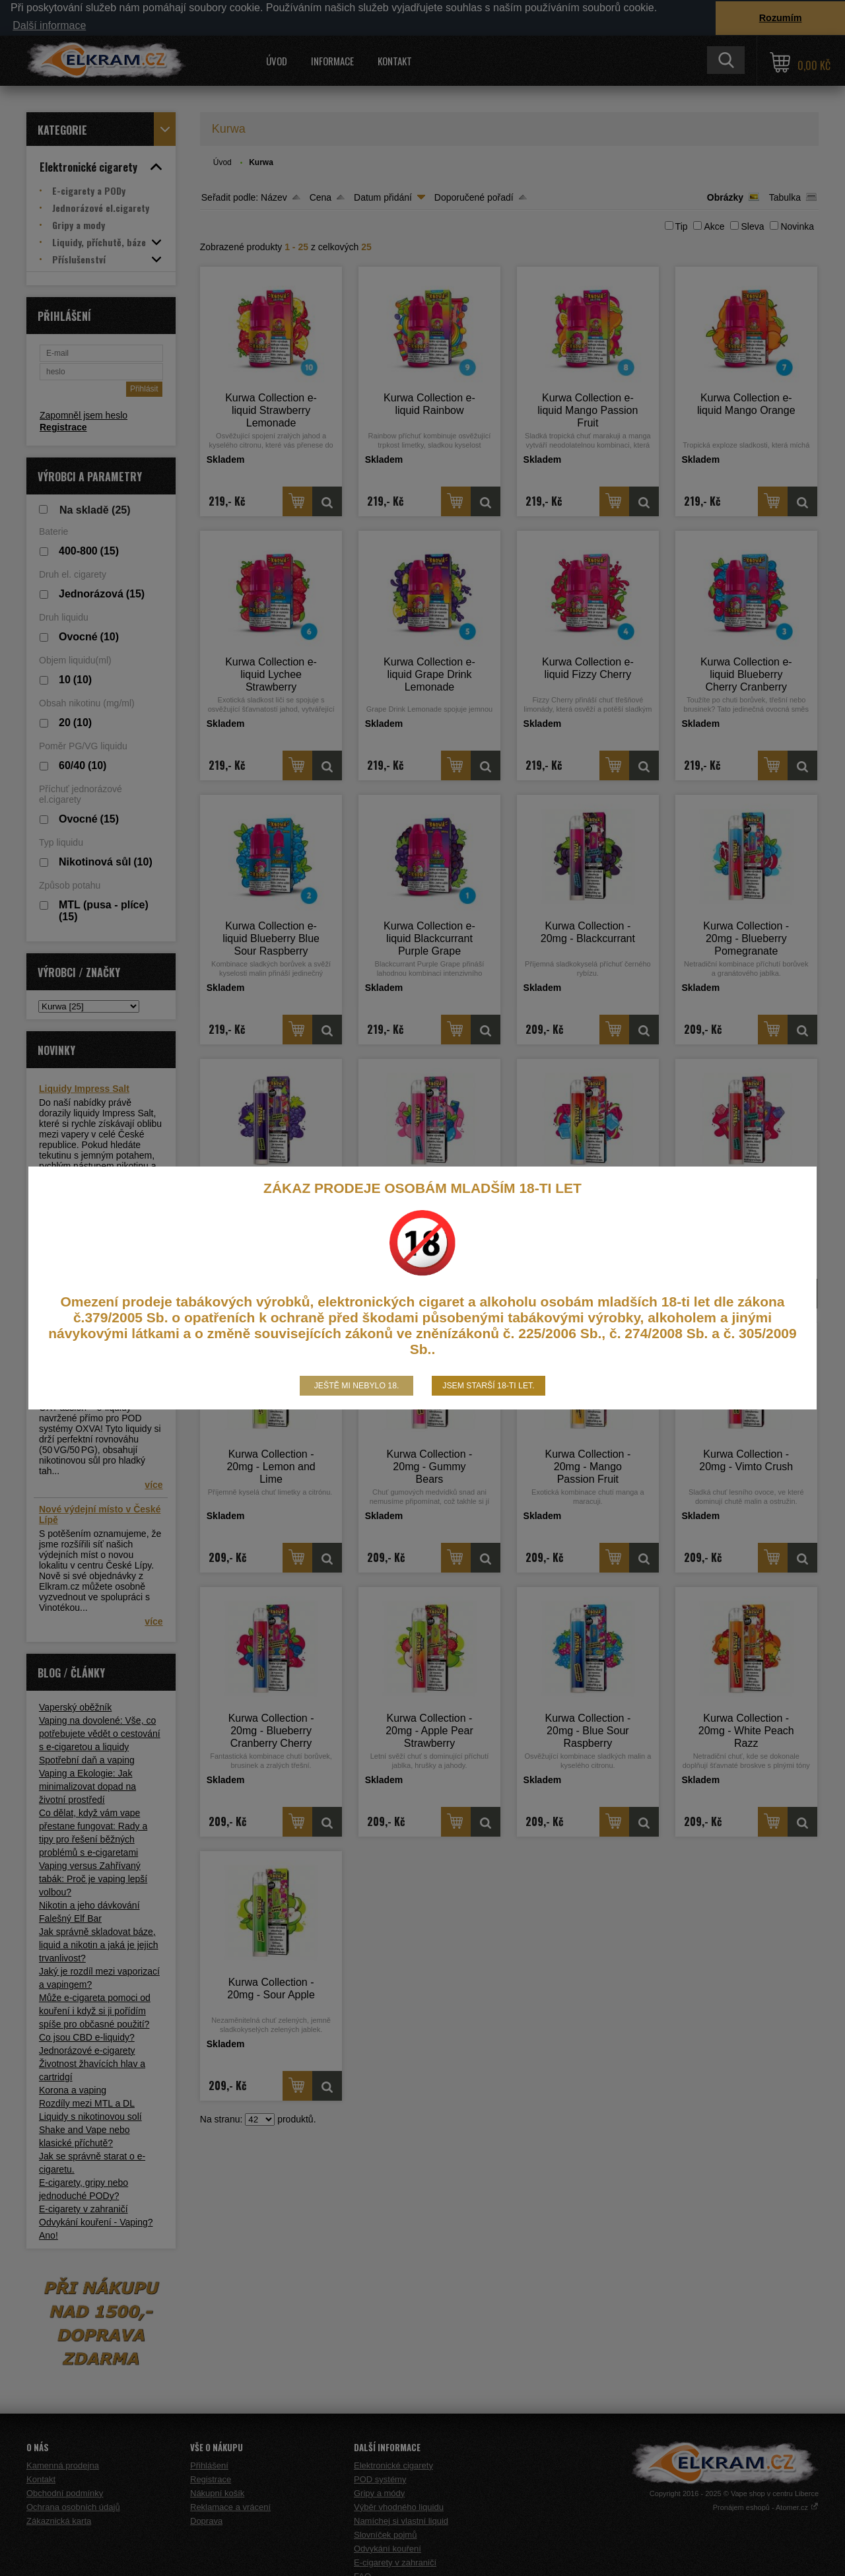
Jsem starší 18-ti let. (488, 1385)
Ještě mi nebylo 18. (356, 1385)
